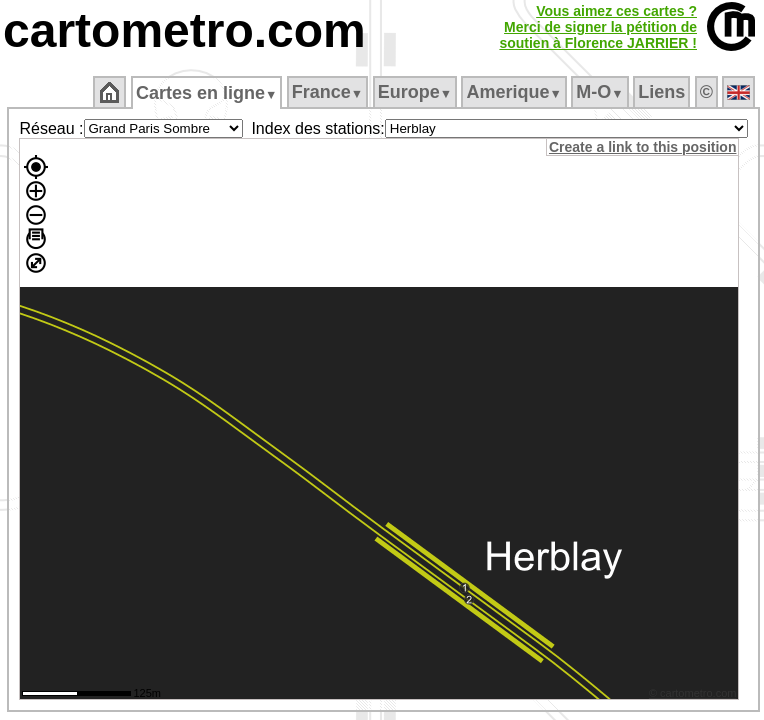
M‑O (599, 92)
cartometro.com (184, 30)
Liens (661, 92)
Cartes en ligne (206, 93)
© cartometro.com (693, 693)
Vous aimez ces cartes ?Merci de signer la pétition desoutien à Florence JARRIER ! (598, 27)
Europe (415, 92)
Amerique (513, 92)
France (327, 92)
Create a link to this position (642, 147)
